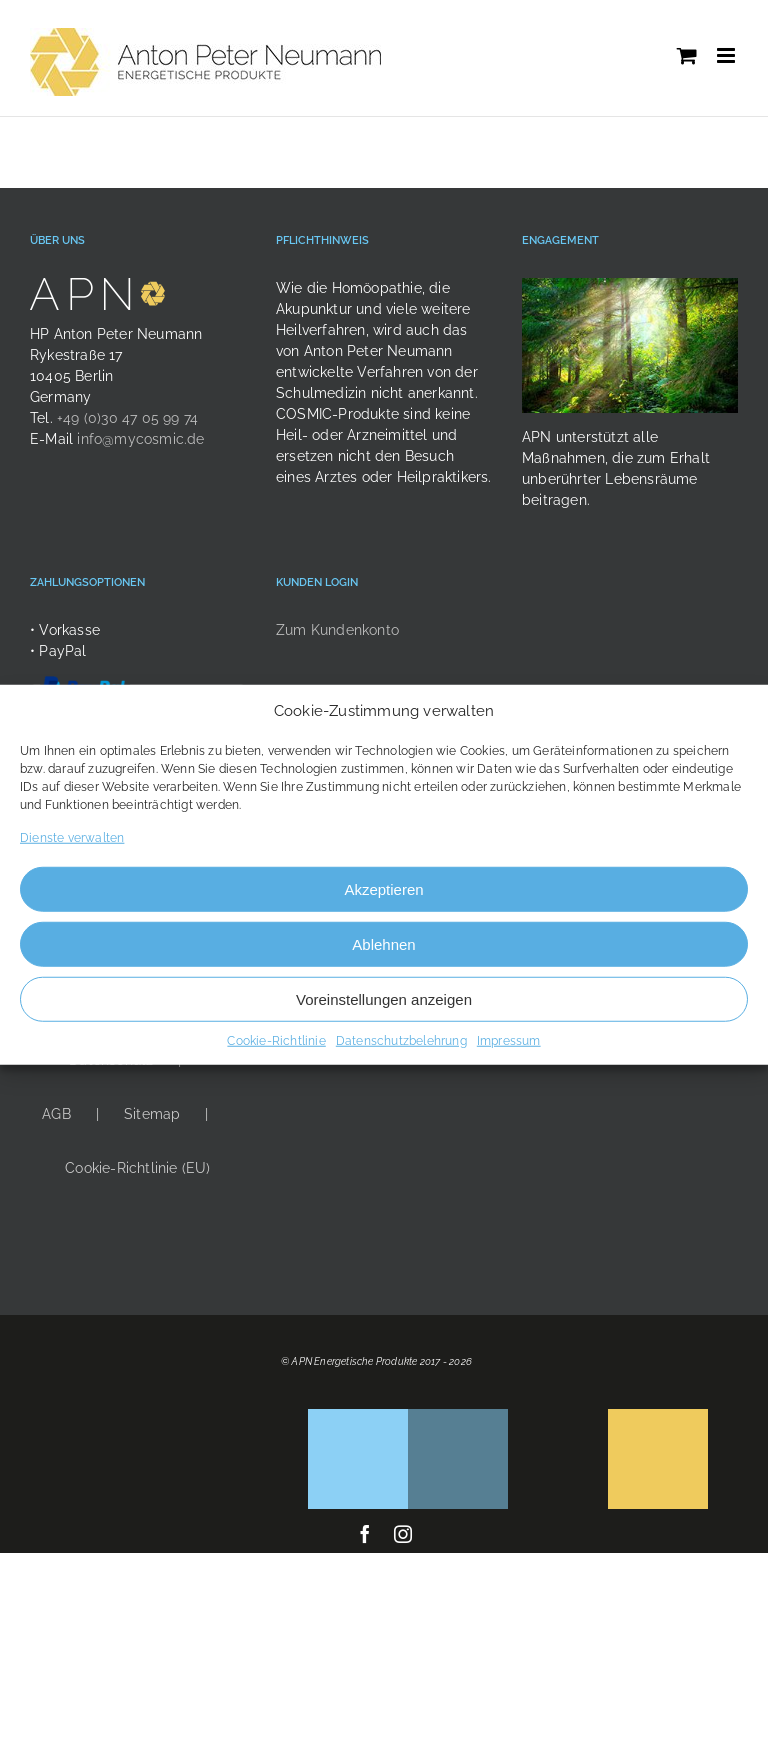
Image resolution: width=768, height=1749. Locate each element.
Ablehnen (383, 943)
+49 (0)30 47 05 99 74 (127, 418)
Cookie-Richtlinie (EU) (137, 1168)
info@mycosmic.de (140, 439)
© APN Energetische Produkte (349, 1361)
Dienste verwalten (72, 838)
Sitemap (152, 1114)
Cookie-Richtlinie (276, 1041)
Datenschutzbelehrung (401, 1041)
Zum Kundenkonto (337, 630)
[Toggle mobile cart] (687, 55)
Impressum (509, 1041)
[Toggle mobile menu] (727, 55)
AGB (56, 1114)
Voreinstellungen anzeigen (384, 998)
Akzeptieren (383, 888)
